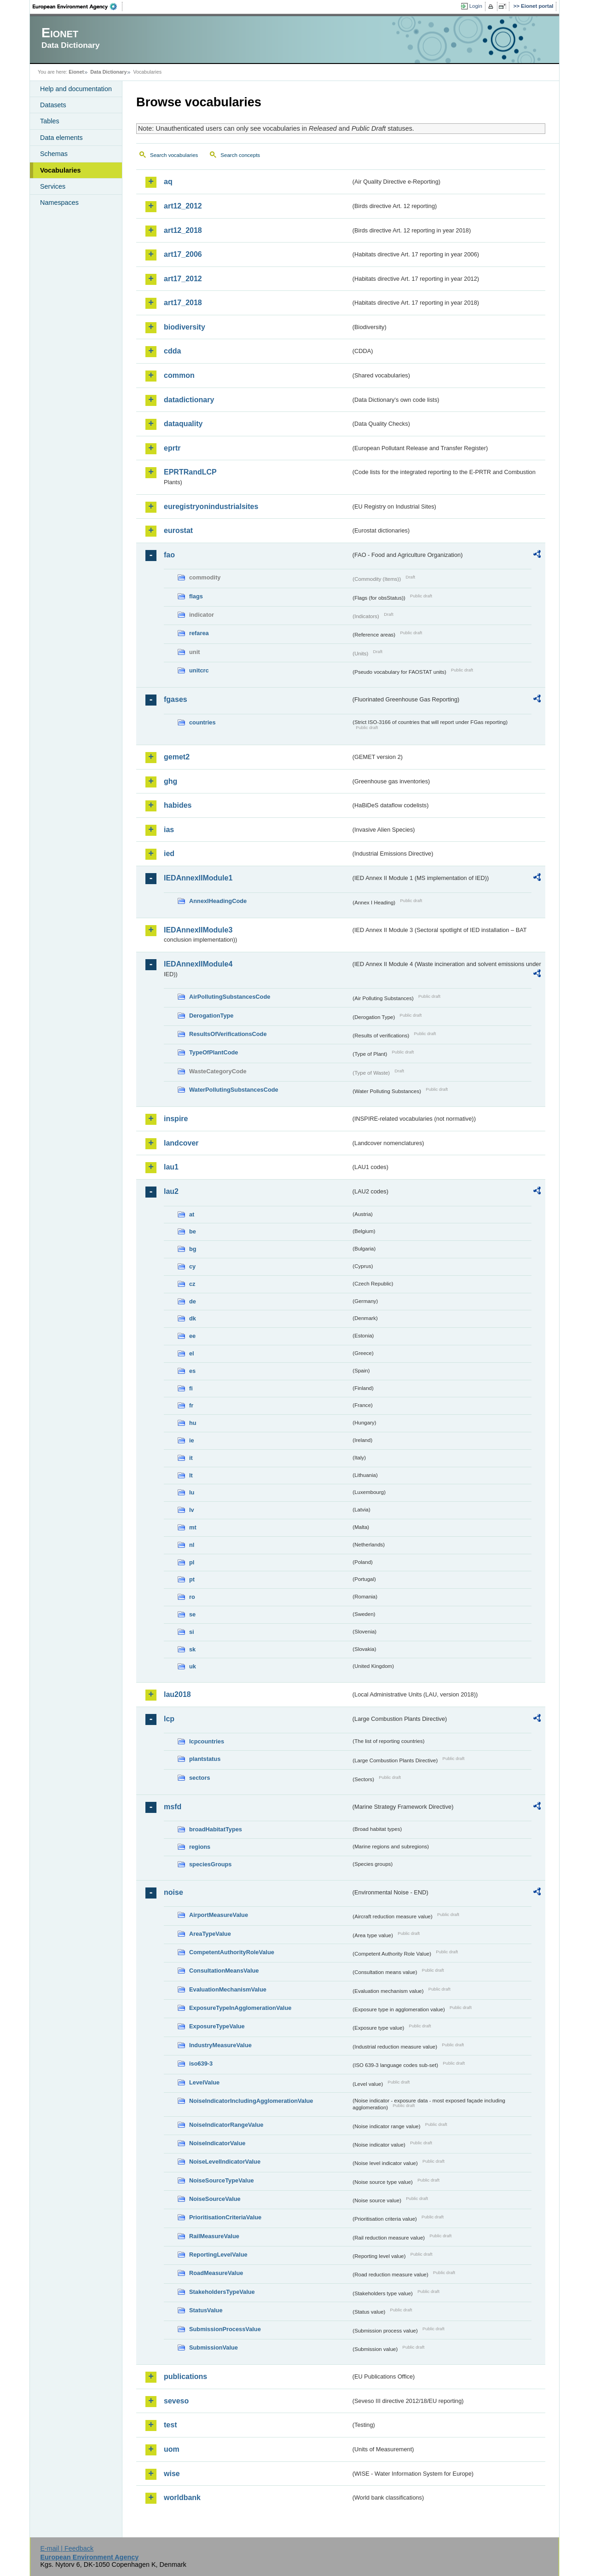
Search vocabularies (174, 155)
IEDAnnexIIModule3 (198, 930)
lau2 (171, 1191)
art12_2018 (183, 230)
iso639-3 (201, 2063)
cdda (172, 351)
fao (169, 555)
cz (192, 1283)
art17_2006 (183, 254)
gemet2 (177, 757)
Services (52, 186)
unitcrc (199, 670)
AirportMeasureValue (218, 1914)
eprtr (172, 448)
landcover (181, 1143)
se (192, 1614)
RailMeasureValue (214, 2236)
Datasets (53, 105)
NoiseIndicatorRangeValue (226, 2124)
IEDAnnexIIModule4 (198, 964)
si (191, 1631)
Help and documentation (76, 89)
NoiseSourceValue (215, 2198)
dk (192, 1318)
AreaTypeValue (210, 1933)
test (170, 2425)
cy (192, 1266)
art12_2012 (183, 206)
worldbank (182, 2497)
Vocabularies (60, 170)
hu (192, 1422)
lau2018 (177, 1694)
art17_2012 (183, 279)
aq (168, 181)
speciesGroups (210, 1864)
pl (191, 1562)
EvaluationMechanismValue (227, 1989)
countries (202, 722)
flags (196, 596)
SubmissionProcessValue (225, 2329)
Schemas (54, 153)
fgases (175, 699)
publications (185, 2376)
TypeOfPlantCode (213, 1052)
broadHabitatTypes (215, 1829)
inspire (176, 1119)
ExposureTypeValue (217, 2026)
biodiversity (184, 327)
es (192, 1370)
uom (171, 2449)
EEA (78, 6)
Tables (49, 121)
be (192, 1231)
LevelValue (204, 2082)
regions (199, 1846)
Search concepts (240, 155)
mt (192, 1527)
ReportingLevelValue (218, 2254)
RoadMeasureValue (216, 2272)
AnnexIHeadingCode (218, 900)
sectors (199, 1777)
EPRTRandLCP (190, 472)
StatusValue (206, 2310)
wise (172, 2474)
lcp (169, 1719)
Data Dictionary (108, 72)
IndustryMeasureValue (220, 2045)
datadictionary (189, 400)
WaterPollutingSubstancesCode (233, 1089)
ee (192, 1335)
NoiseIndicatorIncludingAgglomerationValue (251, 2100)
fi (191, 1388)
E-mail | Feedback (66, 2548)
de (192, 1301)
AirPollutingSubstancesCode (229, 996)
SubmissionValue (213, 2347)
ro (192, 1596)
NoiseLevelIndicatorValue (224, 2161)
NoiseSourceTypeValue (221, 2180)
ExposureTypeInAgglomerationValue (240, 2007)
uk (192, 1666)
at (191, 1214)
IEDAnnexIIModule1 (198, 878)
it (191, 1457)
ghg (170, 781)
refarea (199, 633)
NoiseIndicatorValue (217, 2143)
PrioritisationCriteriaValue (225, 2217)
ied (169, 853)
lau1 (171, 1167)
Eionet (76, 72)
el (191, 1353)
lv (191, 1509)
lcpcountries (206, 1741)
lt (191, 1475)
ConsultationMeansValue (224, 1970)
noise (173, 1892)
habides (177, 805)
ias (169, 830)
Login (475, 6)
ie (191, 1440)
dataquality (183, 424)
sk (192, 1649)
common (179, 375)
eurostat (178, 530)
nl (191, 1544)
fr (191, 1405)
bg (192, 1248)
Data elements (61, 137)
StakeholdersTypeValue (222, 2291)
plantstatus (204, 1758)
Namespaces (59, 202)
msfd (172, 1807)
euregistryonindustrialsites (211, 506)
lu (191, 1492)
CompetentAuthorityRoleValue (231, 1952)
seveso (176, 2401)
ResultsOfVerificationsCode (228, 1033)
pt (192, 1579)
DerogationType (211, 1015)
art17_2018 (183, 303)
